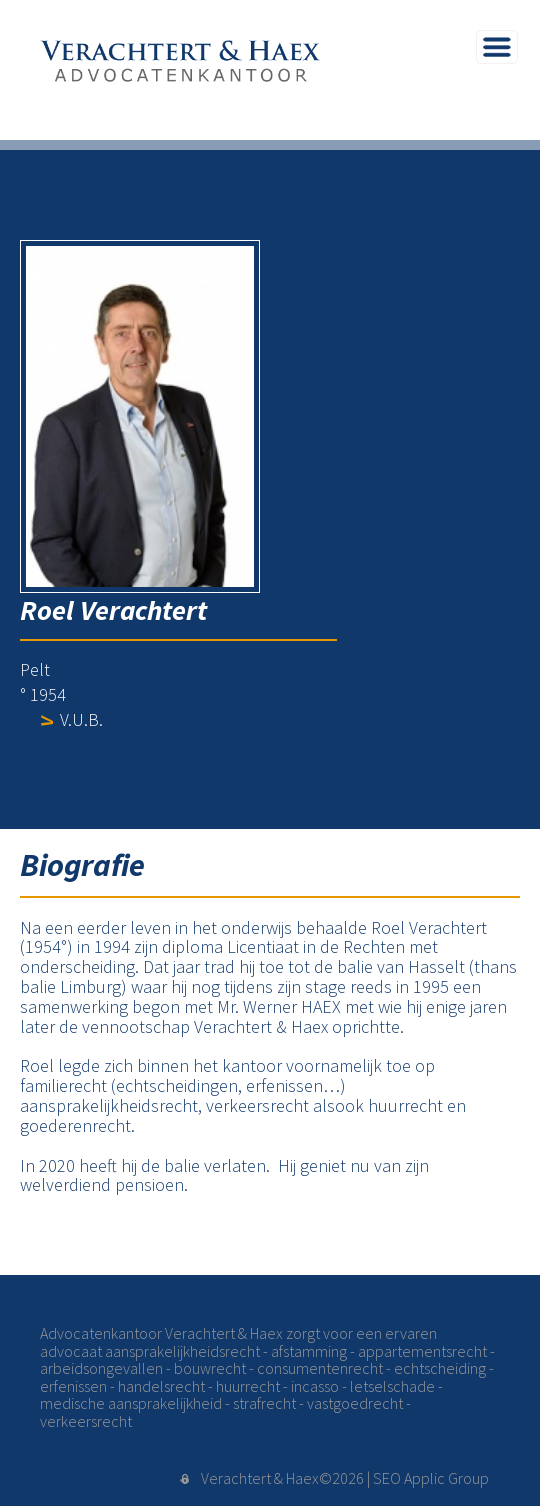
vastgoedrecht (355, 1403)
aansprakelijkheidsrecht (182, 1351)
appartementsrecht (422, 1351)
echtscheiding (440, 1368)
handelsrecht (161, 1386)
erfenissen (73, 1386)
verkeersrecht (86, 1421)
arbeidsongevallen (101, 1368)
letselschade (392, 1386)
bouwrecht (210, 1368)
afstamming (309, 1351)
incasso (315, 1386)
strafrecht (264, 1403)
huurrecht (248, 1386)
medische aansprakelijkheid (131, 1403)
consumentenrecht (320, 1368)
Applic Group (446, 1478)
